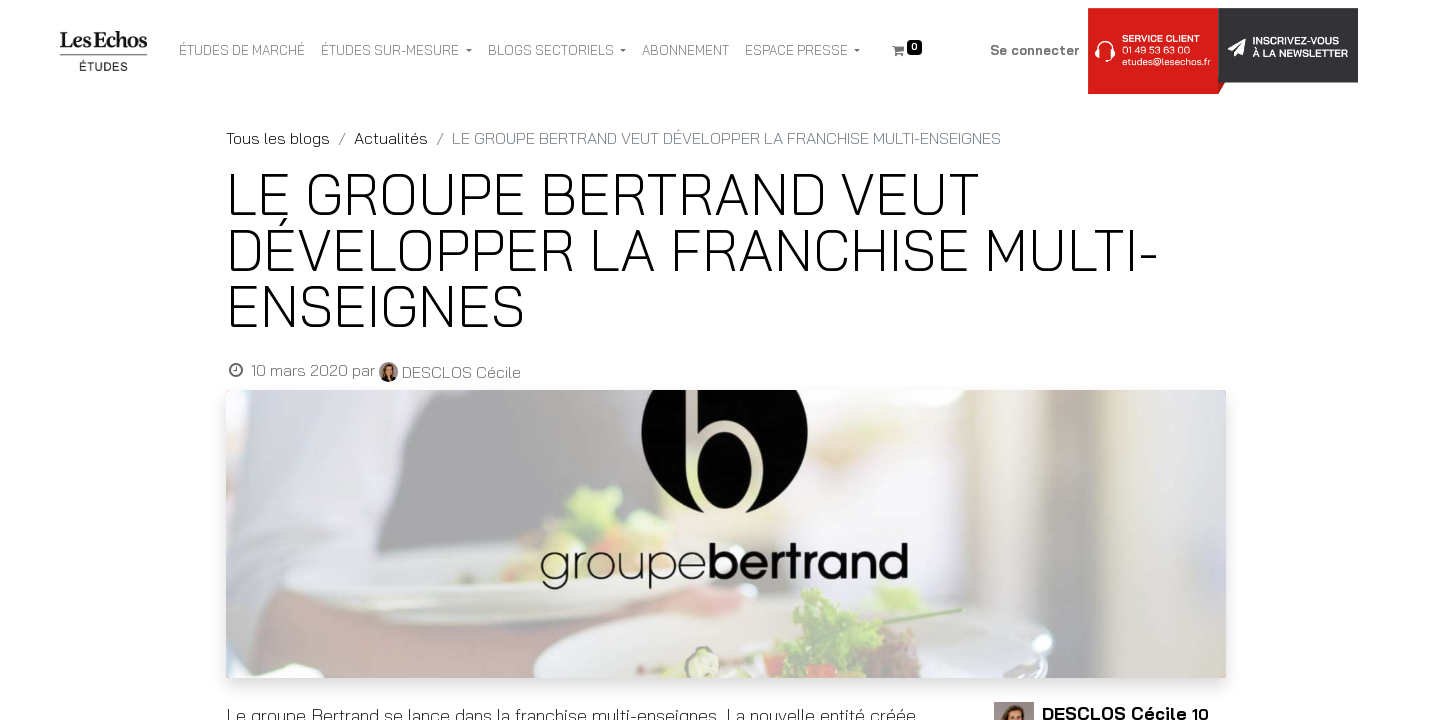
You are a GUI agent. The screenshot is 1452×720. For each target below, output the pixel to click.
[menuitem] (242, 51)
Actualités (391, 138)
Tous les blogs (278, 138)
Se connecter (1035, 50)
